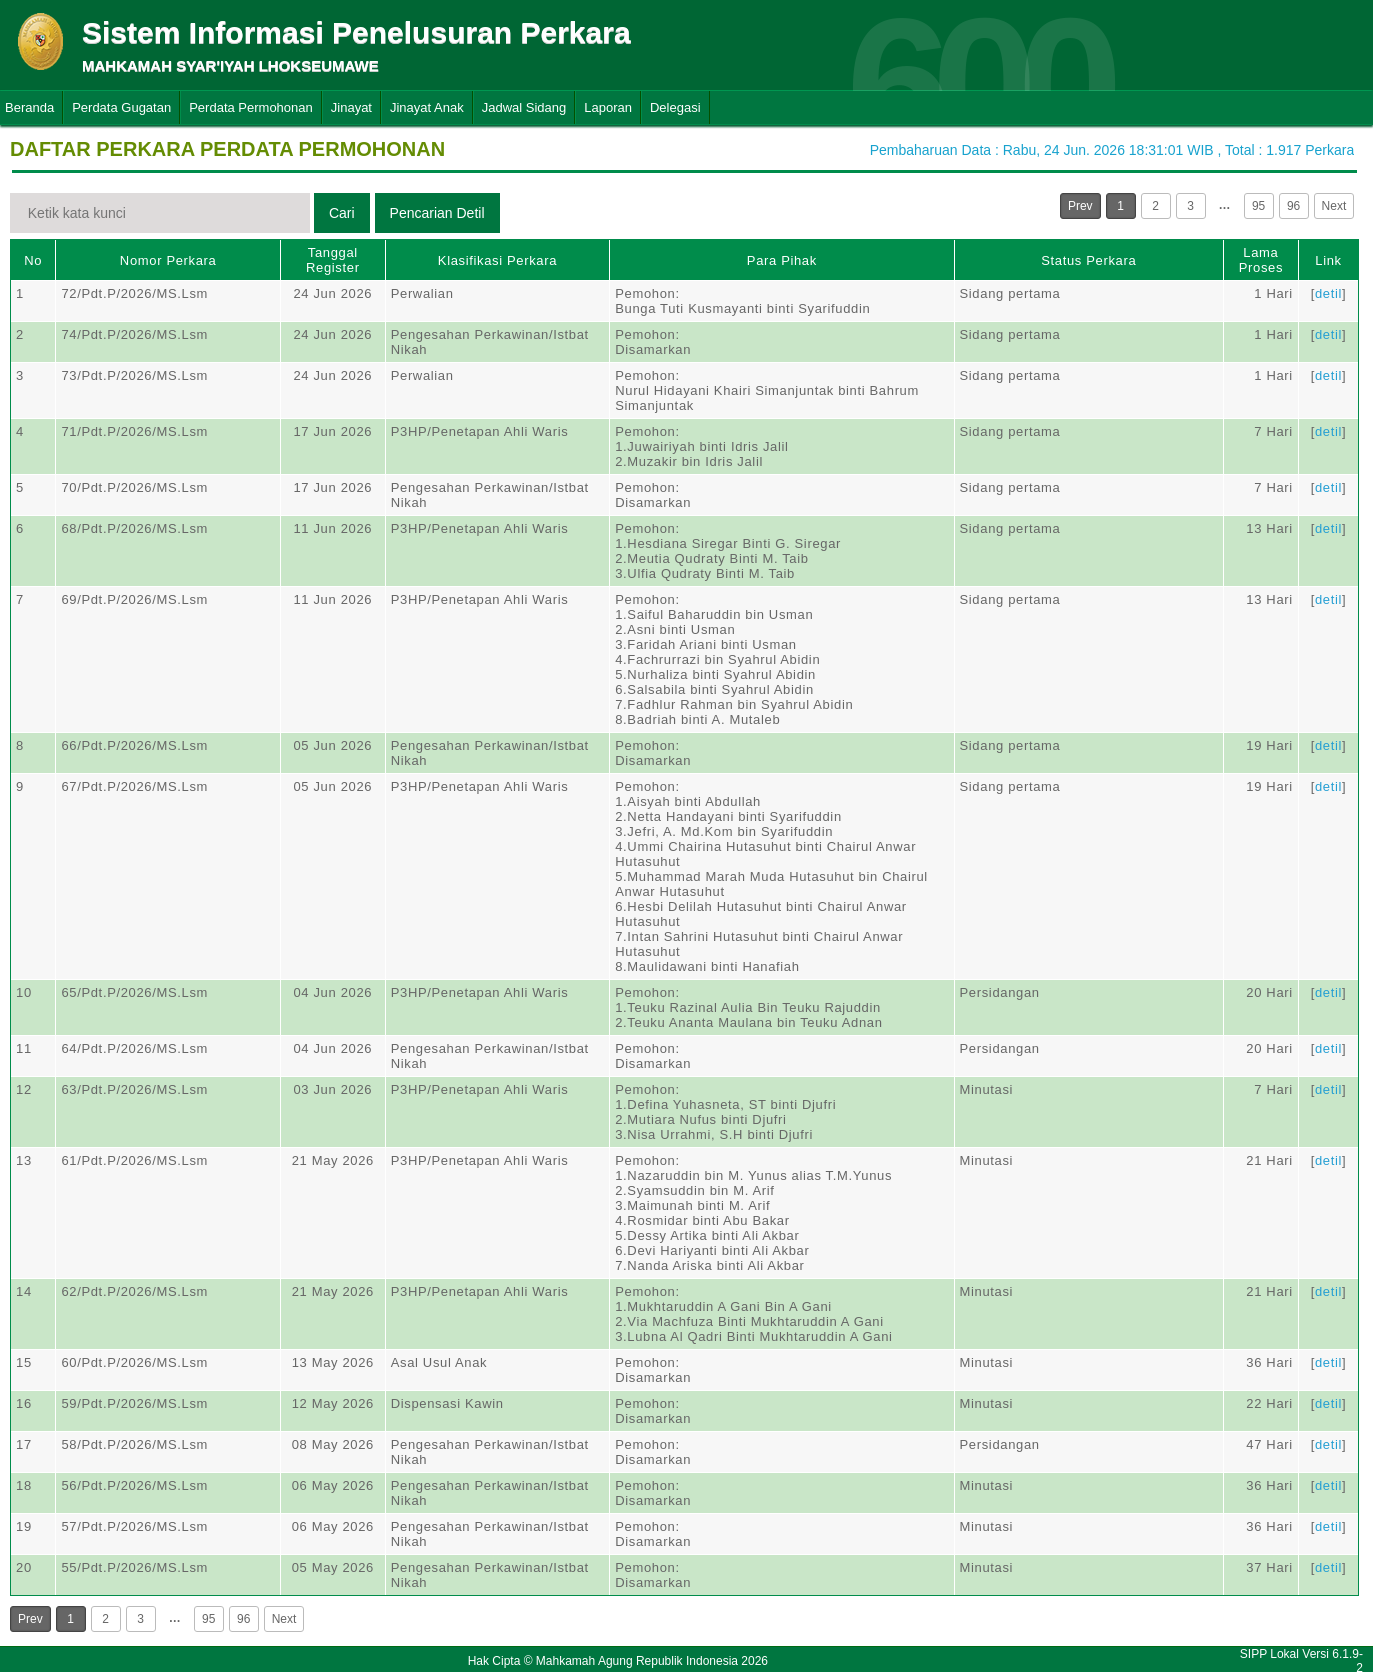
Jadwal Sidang (524, 107)
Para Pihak (782, 260)
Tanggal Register (333, 260)
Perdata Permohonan (251, 107)
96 (1293, 206)
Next (1334, 206)
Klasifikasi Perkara (497, 260)
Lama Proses (1261, 260)
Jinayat (351, 107)
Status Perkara (1088, 260)
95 (1258, 206)
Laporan (608, 107)
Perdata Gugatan (121, 107)
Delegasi (675, 107)
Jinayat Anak (427, 107)
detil (1328, 293)
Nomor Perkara (168, 260)
